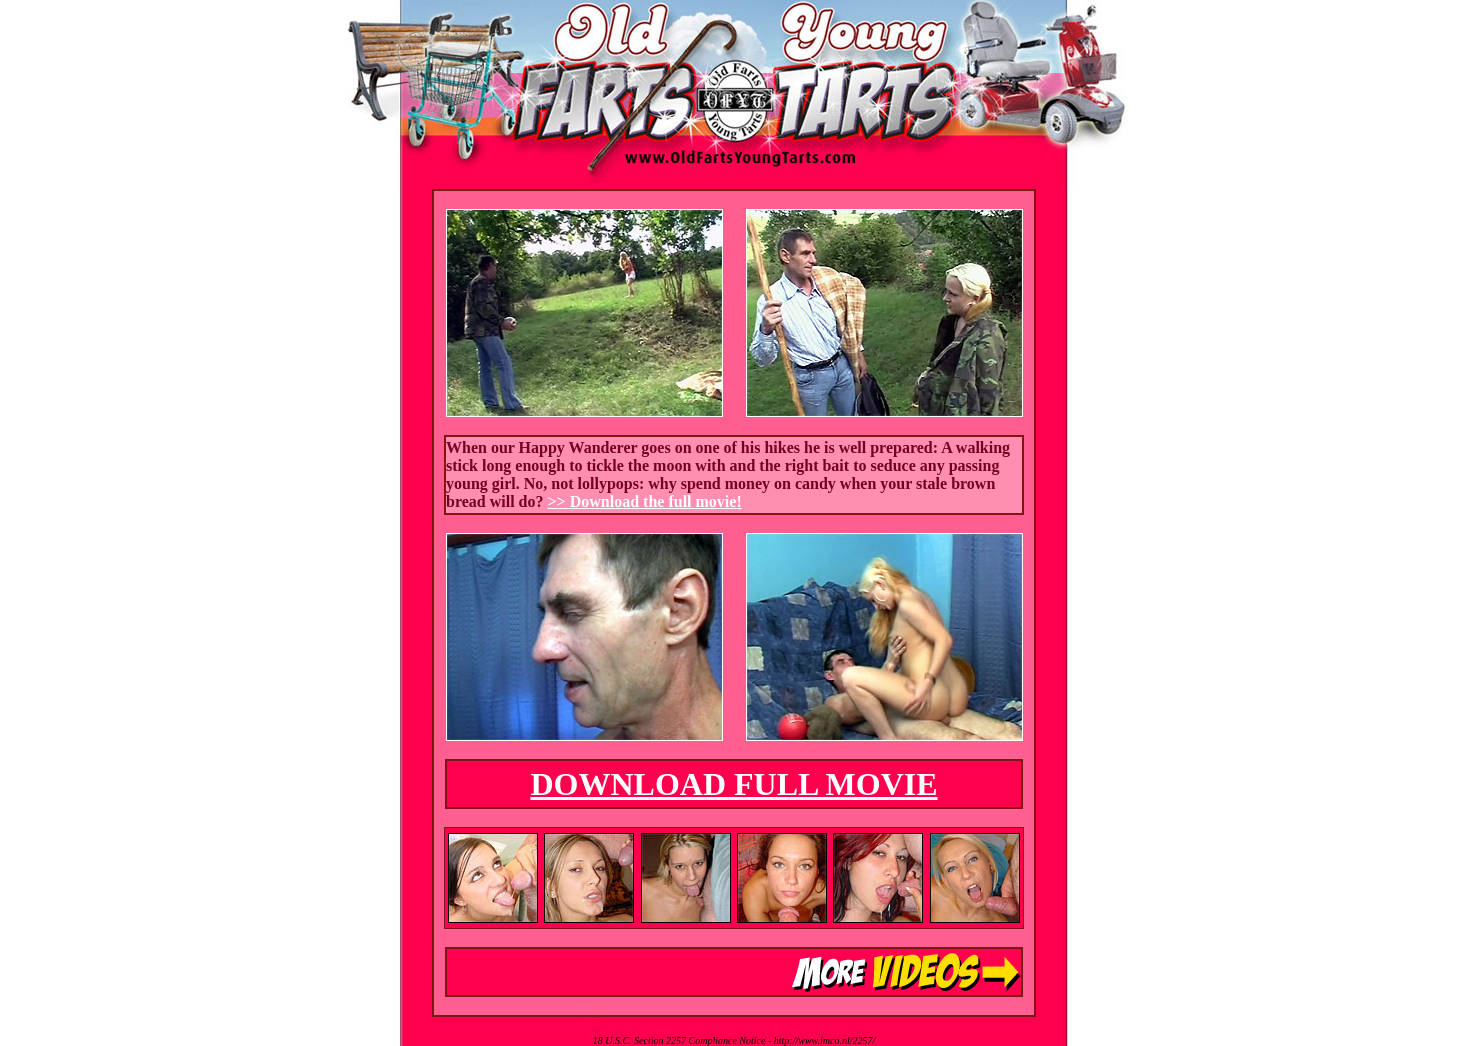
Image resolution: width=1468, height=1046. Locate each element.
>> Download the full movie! (645, 501)
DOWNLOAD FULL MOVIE (733, 784)
